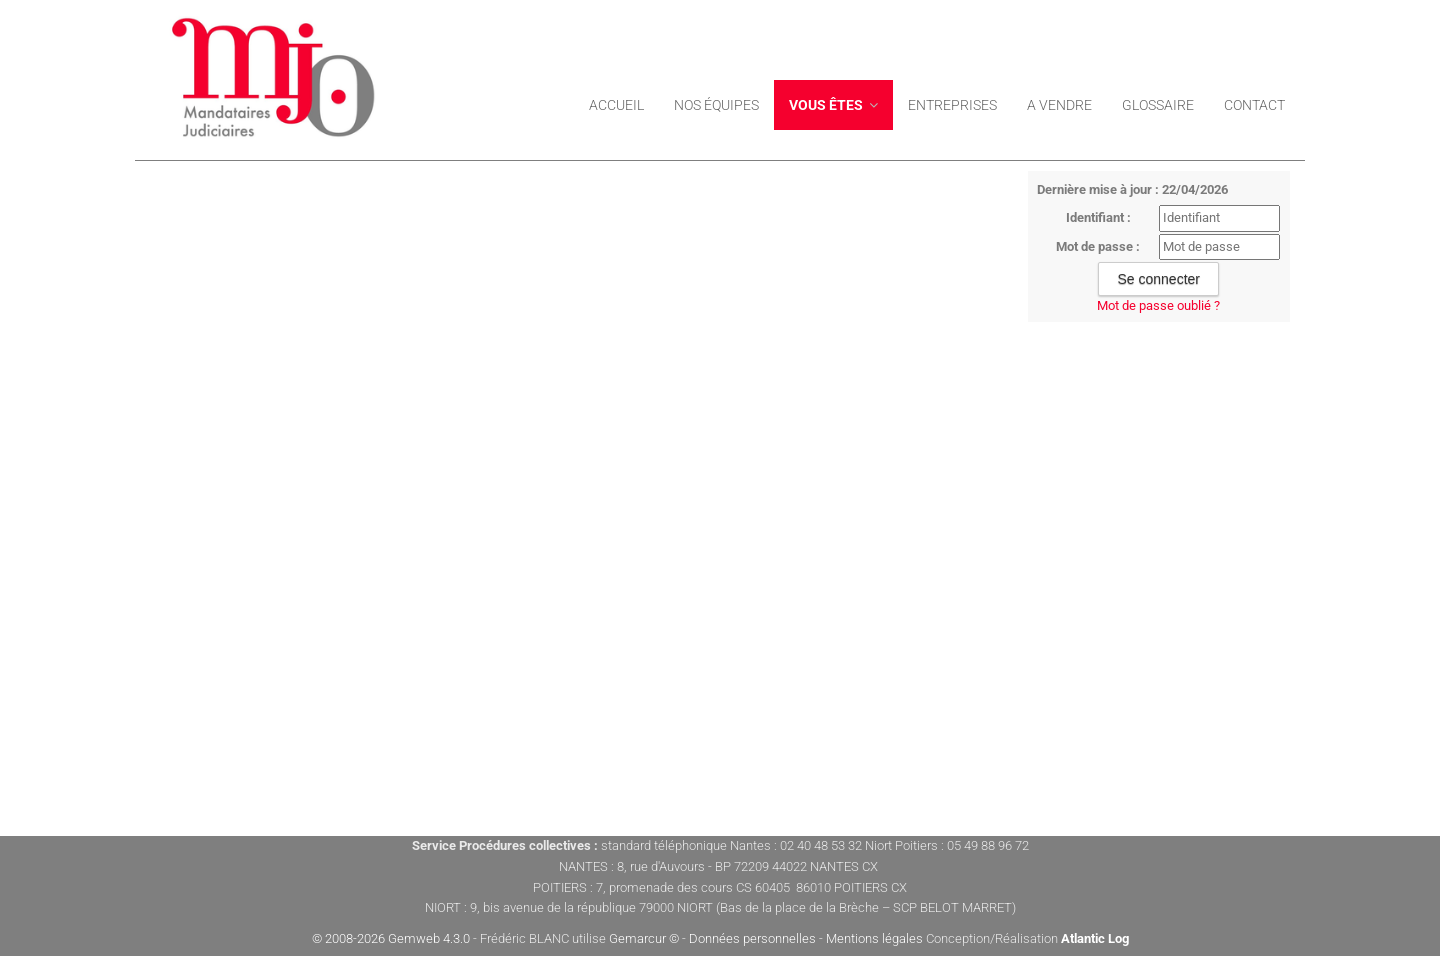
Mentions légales (874, 938)
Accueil (616, 105)
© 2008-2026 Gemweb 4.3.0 (391, 938)
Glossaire (1158, 105)
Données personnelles (752, 938)
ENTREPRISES (952, 105)
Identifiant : (1098, 217)
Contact (1254, 105)
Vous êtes (833, 105)
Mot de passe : (1098, 246)
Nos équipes (716, 105)
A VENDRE (1059, 105)
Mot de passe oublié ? (1158, 305)
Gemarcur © (644, 938)
